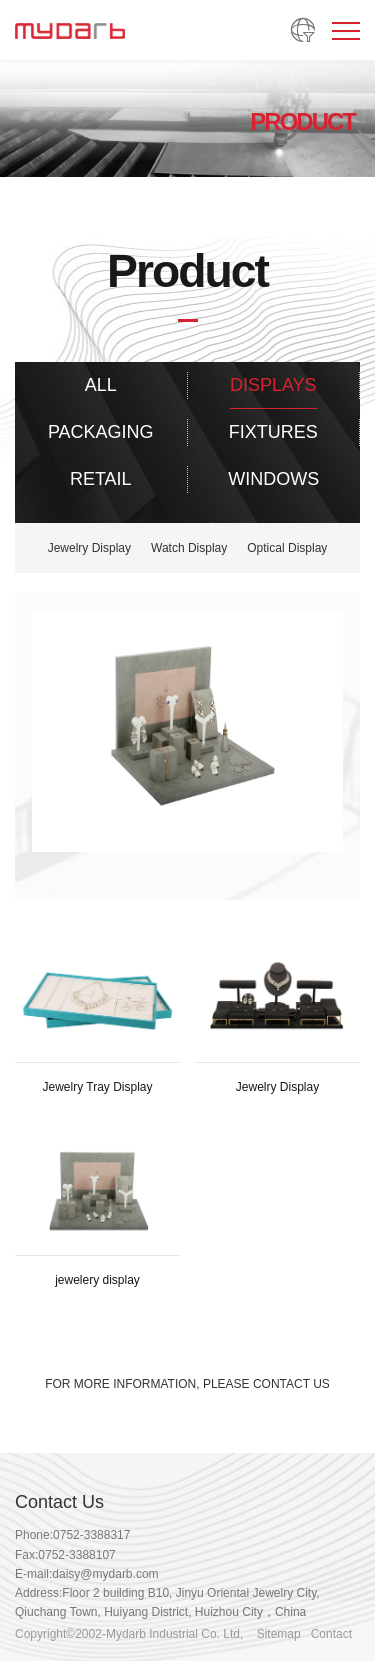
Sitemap (279, 1634)
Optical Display (287, 548)
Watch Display (189, 548)
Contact (331, 1634)
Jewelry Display (89, 548)
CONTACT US (291, 1384)
